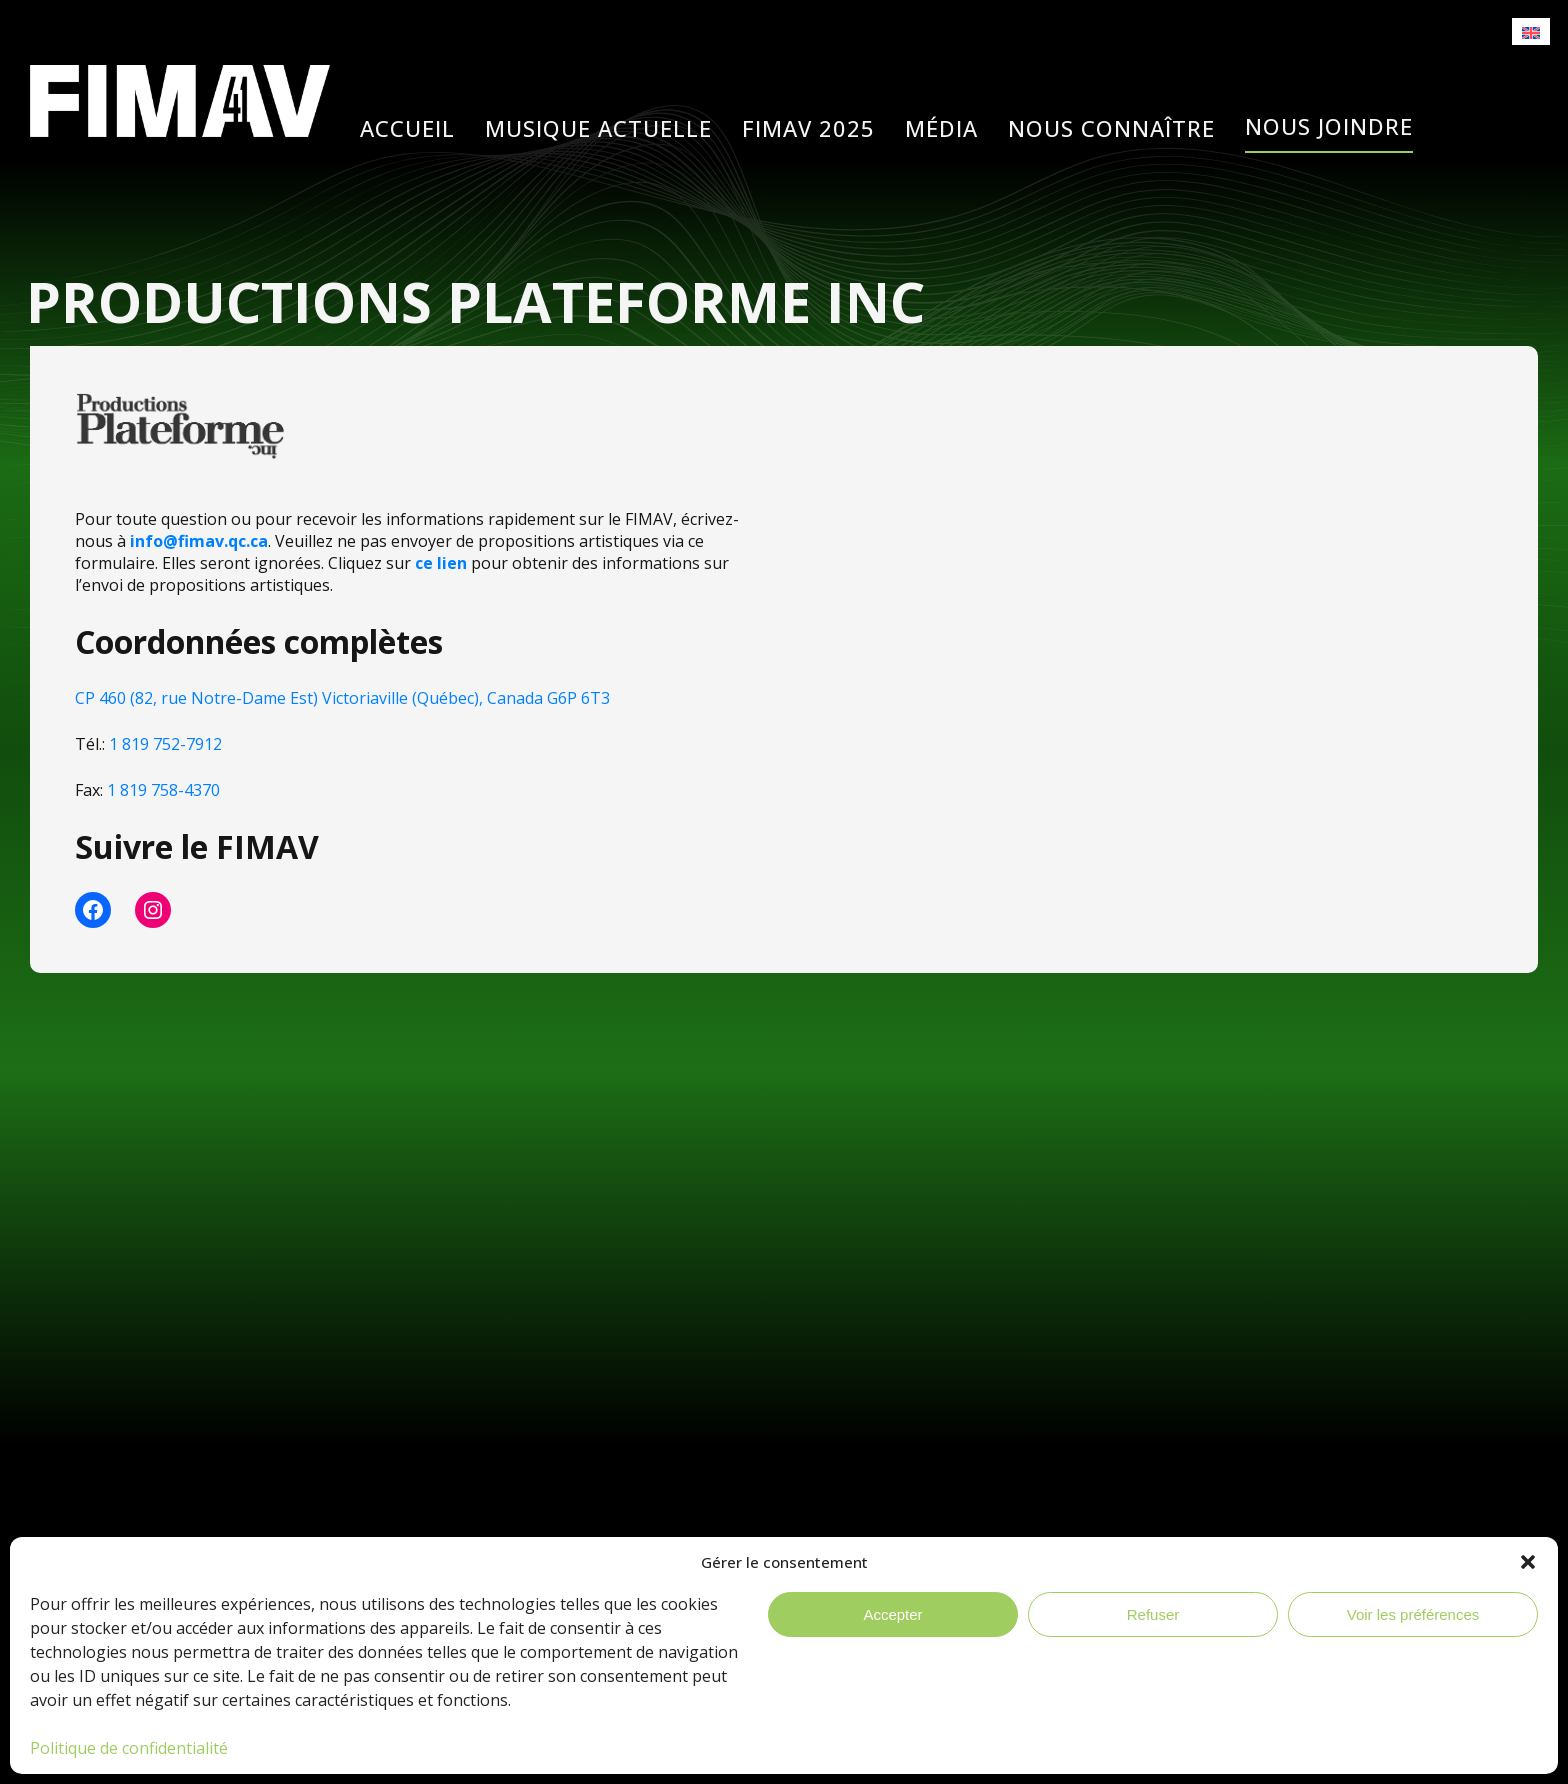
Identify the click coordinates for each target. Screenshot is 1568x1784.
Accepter (892, 1614)
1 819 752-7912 (165, 744)
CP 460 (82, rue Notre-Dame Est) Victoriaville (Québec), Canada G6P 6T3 (342, 698)
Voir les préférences (1413, 1614)
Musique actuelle (598, 128)
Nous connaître (1111, 128)
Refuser (1153, 1614)
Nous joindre (1329, 126)
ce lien (441, 563)
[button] (1528, 1562)
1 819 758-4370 (163, 790)
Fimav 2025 (808, 128)
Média (941, 128)
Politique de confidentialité (129, 1748)
